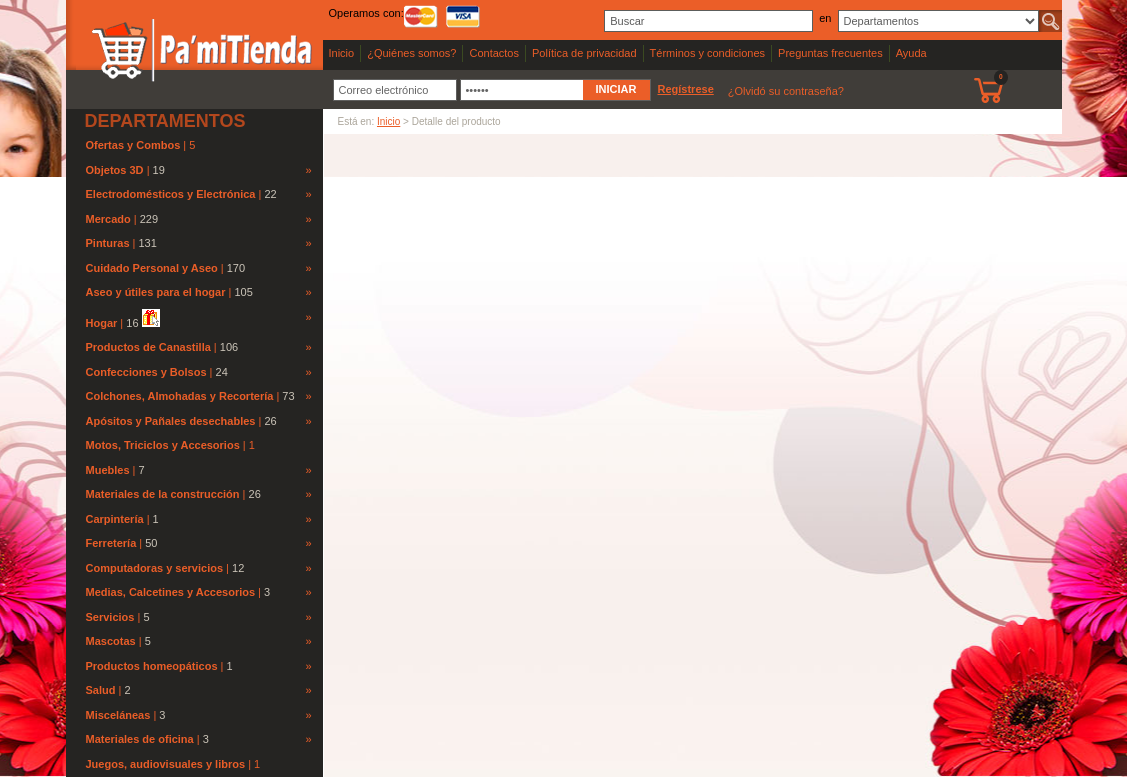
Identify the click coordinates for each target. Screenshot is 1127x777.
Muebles (108, 470)
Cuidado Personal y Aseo (152, 268)
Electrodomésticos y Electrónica (171, 194)
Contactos (494, 53)
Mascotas (111, 641)
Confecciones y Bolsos (146, 372)
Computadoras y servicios (155, 568)
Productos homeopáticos (152, 666)
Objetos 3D (115, 170)
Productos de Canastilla (148, 347)
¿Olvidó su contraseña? (786, 91)
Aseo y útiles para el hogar (156, 292)
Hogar (102, 323)
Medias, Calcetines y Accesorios (171, 592)
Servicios (110, 617)
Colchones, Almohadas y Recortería (180, 396)
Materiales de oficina (140, 739)
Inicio (342, 53)
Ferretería (111, 543)
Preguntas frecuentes (830, 53)
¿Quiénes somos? (411, 53)
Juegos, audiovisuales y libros (167, 764)
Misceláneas (118, 715)
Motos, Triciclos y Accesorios (164, 445)
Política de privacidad (584, 53)
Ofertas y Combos (135, 145)
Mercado (108, 219)
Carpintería (115, 519)
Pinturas (108, 243)
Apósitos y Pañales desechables (171, 421)
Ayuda (911, 53)
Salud (101, 690)
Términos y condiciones (708, 53)
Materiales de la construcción (163, 494)
